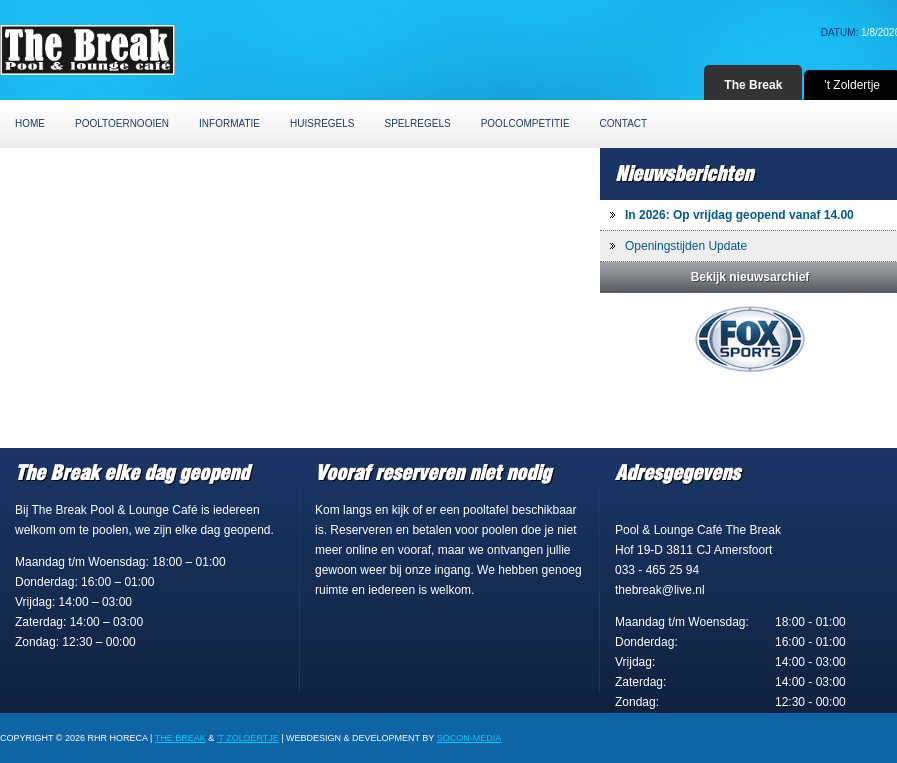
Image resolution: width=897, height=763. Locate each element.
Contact (624, 123)
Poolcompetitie (525, 123)
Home (30, 123)
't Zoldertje (248, 738)
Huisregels (322, 123)
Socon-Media (469, 738)
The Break (753, 85)
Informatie (229, 123)
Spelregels (418, 123)
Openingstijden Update (686, 246)
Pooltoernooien (122, 123)
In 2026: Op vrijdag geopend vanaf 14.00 (739, 215)
